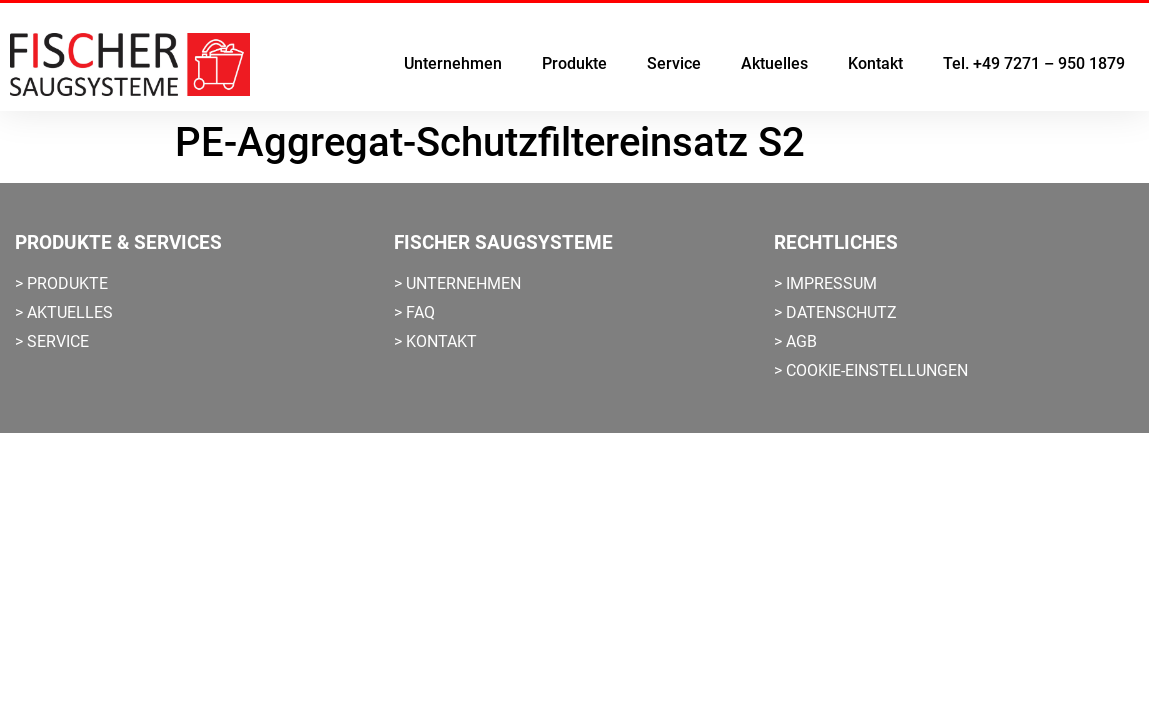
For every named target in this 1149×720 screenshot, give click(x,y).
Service (674, 63)
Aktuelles (774, 63)
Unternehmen (453, 63)
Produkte (574, 63)
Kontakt (875, 63)
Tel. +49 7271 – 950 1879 (1034, 63)
